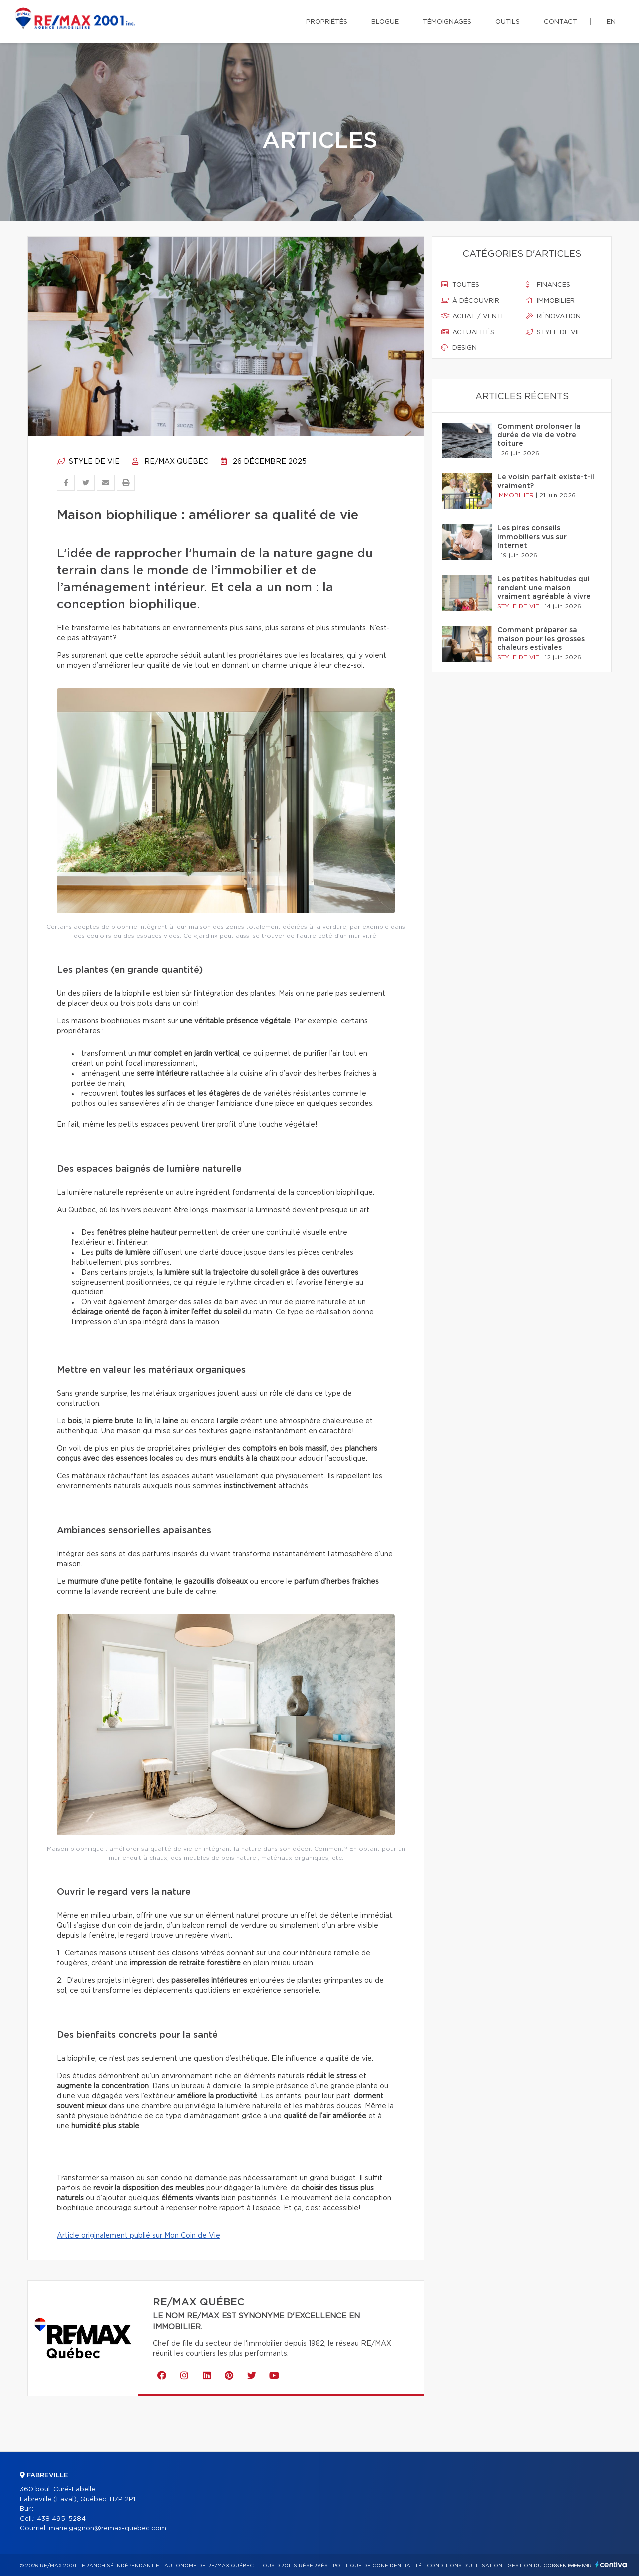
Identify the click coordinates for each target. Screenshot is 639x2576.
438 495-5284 (61, 2519)
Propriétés (326, 22)
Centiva (611, 2564)
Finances (548, 284)
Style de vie (88, 461)
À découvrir (470, 300)
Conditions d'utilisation (464, 2565)
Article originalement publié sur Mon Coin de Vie (138, 2235)
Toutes (460, 284)
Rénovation (553, 316)
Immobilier (550, 300)
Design (459, 347)
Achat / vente (473, 316)
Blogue (385, 22)
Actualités (467, 332)
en (611, 22)
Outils (507, 22)
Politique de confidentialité (377, 2565)
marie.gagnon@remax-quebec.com (107, 2528)
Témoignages (447, 22)
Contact (560, 22)
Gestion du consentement (548, 2565)
